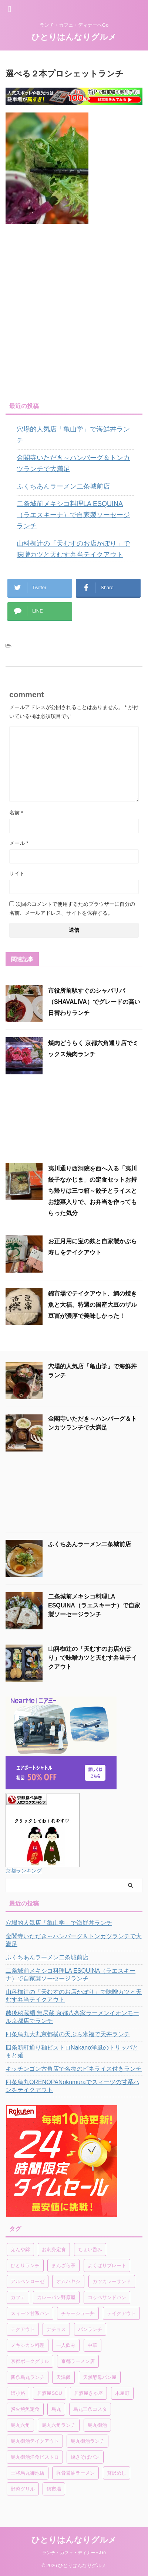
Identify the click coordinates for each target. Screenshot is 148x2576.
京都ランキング (24, 1871)
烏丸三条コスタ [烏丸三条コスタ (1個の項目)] (90, 2409)
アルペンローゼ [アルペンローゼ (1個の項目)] (27, 2281)
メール (18, 843)
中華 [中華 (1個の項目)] (92, 2345)
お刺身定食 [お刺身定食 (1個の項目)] (54, 2249)
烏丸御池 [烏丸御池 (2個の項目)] (97, 2425)
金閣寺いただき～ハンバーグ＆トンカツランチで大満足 (73, 463)
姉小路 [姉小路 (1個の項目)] (18, 2393)
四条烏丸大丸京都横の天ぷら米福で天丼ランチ (68, 2034)
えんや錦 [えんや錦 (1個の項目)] (20, 2249)
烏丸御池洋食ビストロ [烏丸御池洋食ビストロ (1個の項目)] (35, 2457)
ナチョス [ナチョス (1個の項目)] (56, 2329)
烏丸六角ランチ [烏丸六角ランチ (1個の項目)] (58, 2425)
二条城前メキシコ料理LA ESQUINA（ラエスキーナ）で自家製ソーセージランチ (73, 515)
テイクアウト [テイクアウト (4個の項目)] (121, 2313)
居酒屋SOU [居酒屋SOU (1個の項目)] (49, 2393)
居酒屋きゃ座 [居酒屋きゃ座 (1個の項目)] (88, 2393)
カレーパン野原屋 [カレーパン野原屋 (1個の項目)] (56, 2297)
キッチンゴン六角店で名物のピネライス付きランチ (74, 2069)
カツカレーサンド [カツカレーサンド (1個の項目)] (111, 2281)
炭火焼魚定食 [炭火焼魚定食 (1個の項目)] (25, 2409)
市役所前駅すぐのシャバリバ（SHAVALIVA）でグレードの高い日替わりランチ (94, 1001)
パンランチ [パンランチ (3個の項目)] (90, 2329)
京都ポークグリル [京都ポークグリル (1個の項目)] (30, 2361)
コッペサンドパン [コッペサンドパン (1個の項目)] (107, 2297)
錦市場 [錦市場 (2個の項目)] (54, 2489)
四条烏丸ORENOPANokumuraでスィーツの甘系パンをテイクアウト (72, 2086)
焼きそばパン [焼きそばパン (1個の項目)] (85, 2457)
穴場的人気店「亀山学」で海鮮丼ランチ (73, 434)
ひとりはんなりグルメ (74, 37)
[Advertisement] (74, 313)
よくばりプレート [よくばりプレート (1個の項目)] (107, 2265)
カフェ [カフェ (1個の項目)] (18, 2297)
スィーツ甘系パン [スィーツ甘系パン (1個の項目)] (30, 2313)
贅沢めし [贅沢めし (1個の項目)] (116, 2473)
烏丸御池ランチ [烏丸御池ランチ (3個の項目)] (87, 2441)
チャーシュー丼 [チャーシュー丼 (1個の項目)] (78, 2313)
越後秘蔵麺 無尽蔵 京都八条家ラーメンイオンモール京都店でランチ (72, 2017)
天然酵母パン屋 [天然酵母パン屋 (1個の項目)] (100, 2377)
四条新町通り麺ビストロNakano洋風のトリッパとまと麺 (72, 2051)
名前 (16, 813)
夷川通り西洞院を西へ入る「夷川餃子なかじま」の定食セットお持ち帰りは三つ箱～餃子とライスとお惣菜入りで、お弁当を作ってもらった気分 (92, 1190)
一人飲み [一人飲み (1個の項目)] (65, 2345)
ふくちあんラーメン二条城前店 (63, 486)
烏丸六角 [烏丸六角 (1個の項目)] (20, 2425)
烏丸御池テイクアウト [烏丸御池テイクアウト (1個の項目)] (35, 2441)
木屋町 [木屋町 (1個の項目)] (122, 2393)
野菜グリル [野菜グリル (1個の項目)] (23, 2489)
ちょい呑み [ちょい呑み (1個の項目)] (90, 2249)
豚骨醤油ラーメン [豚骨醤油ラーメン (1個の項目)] (75, 2473)
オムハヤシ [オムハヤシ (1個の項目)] (68, 2281)
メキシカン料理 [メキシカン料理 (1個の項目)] (27, 2345)
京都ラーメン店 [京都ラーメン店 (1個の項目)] (78, 2361)
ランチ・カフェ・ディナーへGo (74, 2552)
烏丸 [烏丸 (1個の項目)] (56, 2409)
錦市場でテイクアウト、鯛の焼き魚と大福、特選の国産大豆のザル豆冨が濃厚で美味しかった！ (92, 1304)
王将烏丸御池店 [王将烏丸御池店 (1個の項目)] (27, 2473)
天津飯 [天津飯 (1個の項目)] (63, 2377)
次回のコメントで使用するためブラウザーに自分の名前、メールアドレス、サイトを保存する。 (72, 908)
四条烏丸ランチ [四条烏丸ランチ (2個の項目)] (27, 2377)
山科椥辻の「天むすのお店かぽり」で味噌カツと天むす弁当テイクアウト (73, 549)
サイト (17, 873)
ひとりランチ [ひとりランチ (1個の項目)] (25, 2265)
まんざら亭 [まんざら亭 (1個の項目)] (63, 2265)
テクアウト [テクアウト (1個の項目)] (23, 2329)
